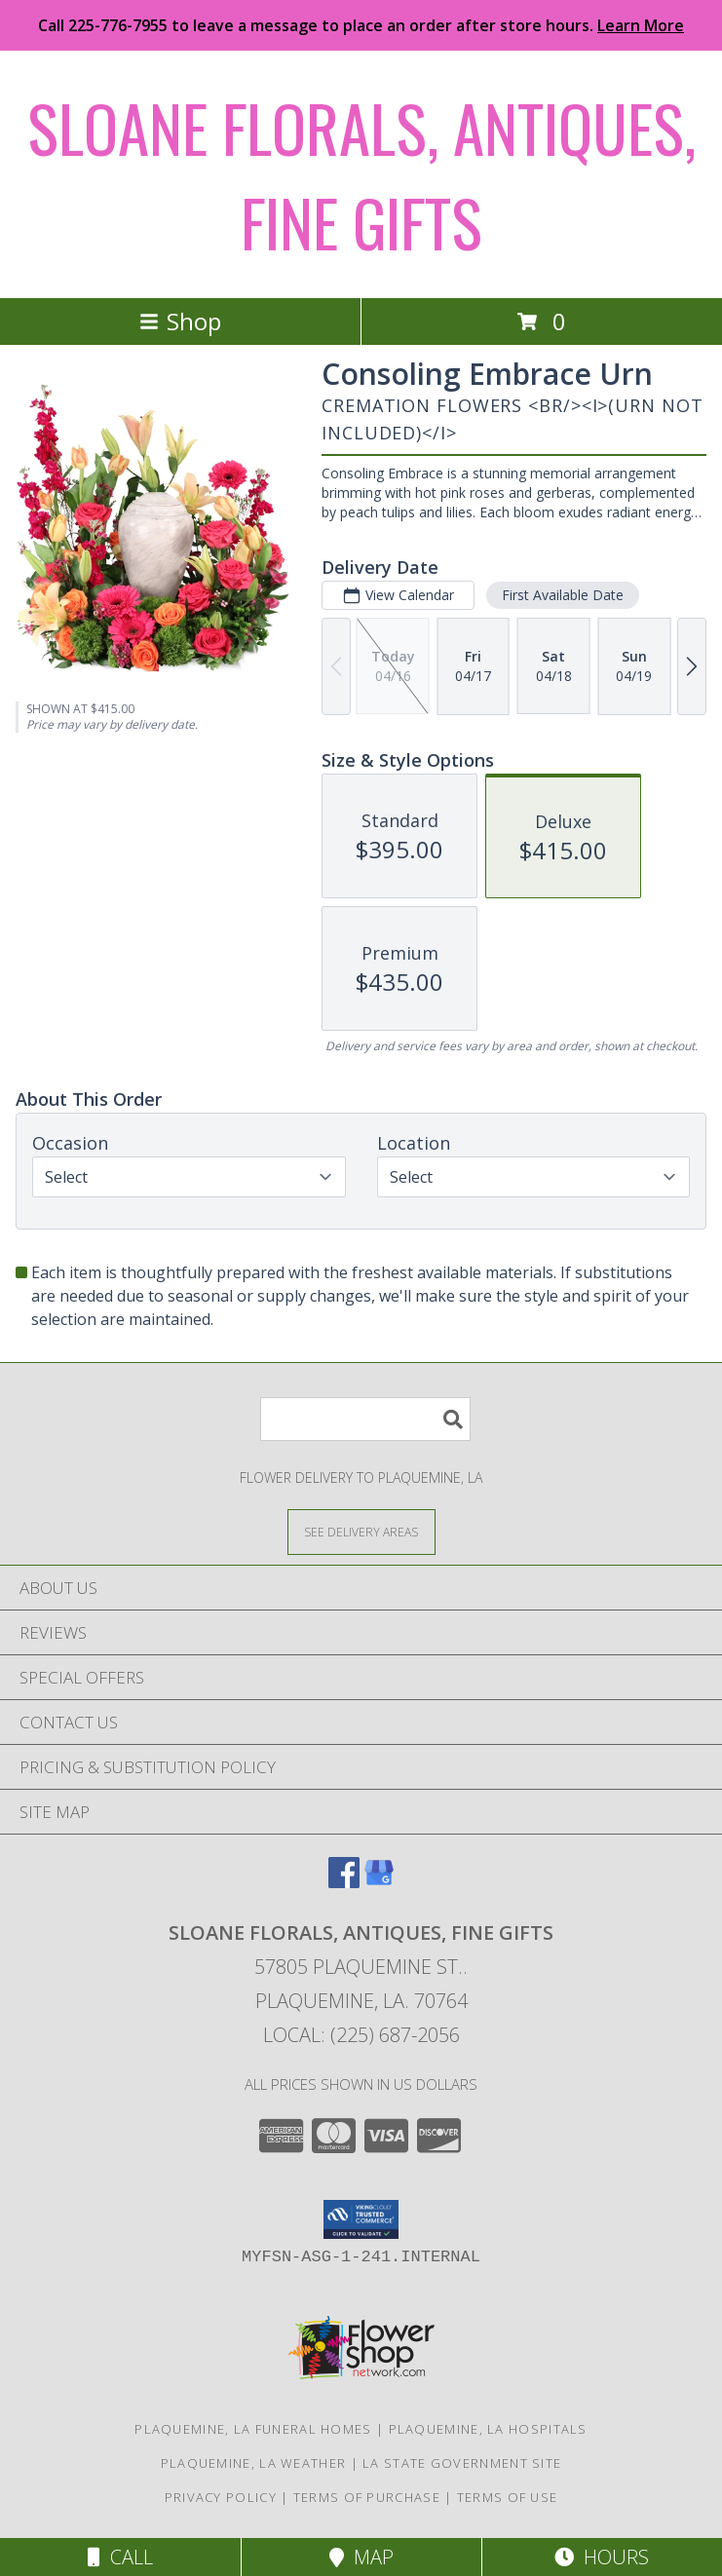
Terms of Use (507, 2497)
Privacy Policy (221, 2497)
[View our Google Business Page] (379, 1882)
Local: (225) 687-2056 (361, 2035)
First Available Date (563, 595)
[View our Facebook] (344, 1882)
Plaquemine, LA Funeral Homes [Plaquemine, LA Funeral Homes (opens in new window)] (252, 2429)
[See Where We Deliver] (361, 1531)
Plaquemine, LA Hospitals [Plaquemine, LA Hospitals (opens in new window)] (488, 2429)
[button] (361, 2219)
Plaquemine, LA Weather (254, 2463)
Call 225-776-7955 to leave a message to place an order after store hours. (361, 25)
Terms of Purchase (366, 2497)
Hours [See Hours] (601, 2557)
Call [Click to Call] (120, 2557)
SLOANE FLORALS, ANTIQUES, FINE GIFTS (361, 174)
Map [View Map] (361, 2557)
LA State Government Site (461, 2463)
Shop (180, 321)
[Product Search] (365, 1419)
